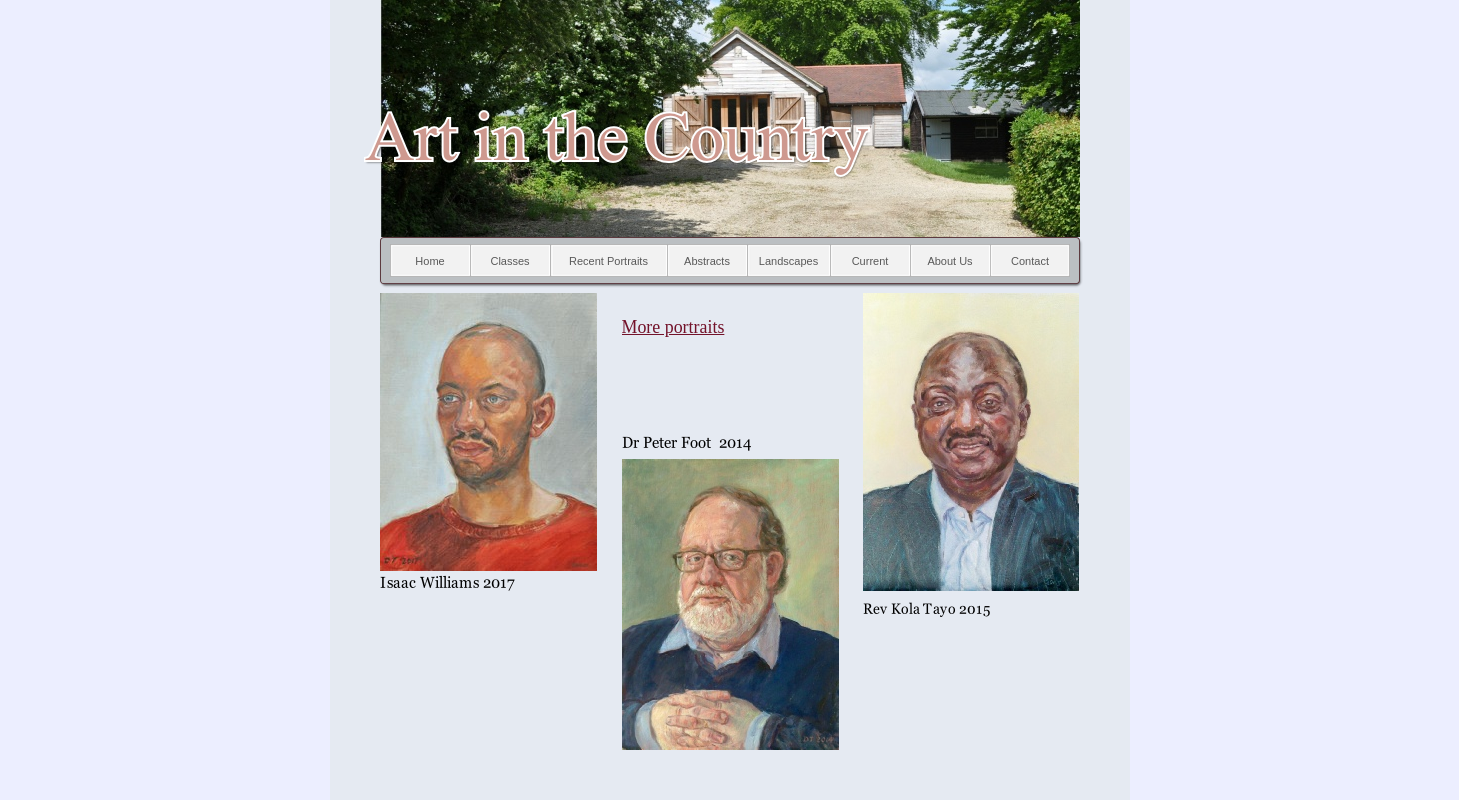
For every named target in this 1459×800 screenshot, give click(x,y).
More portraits (673, 327)
